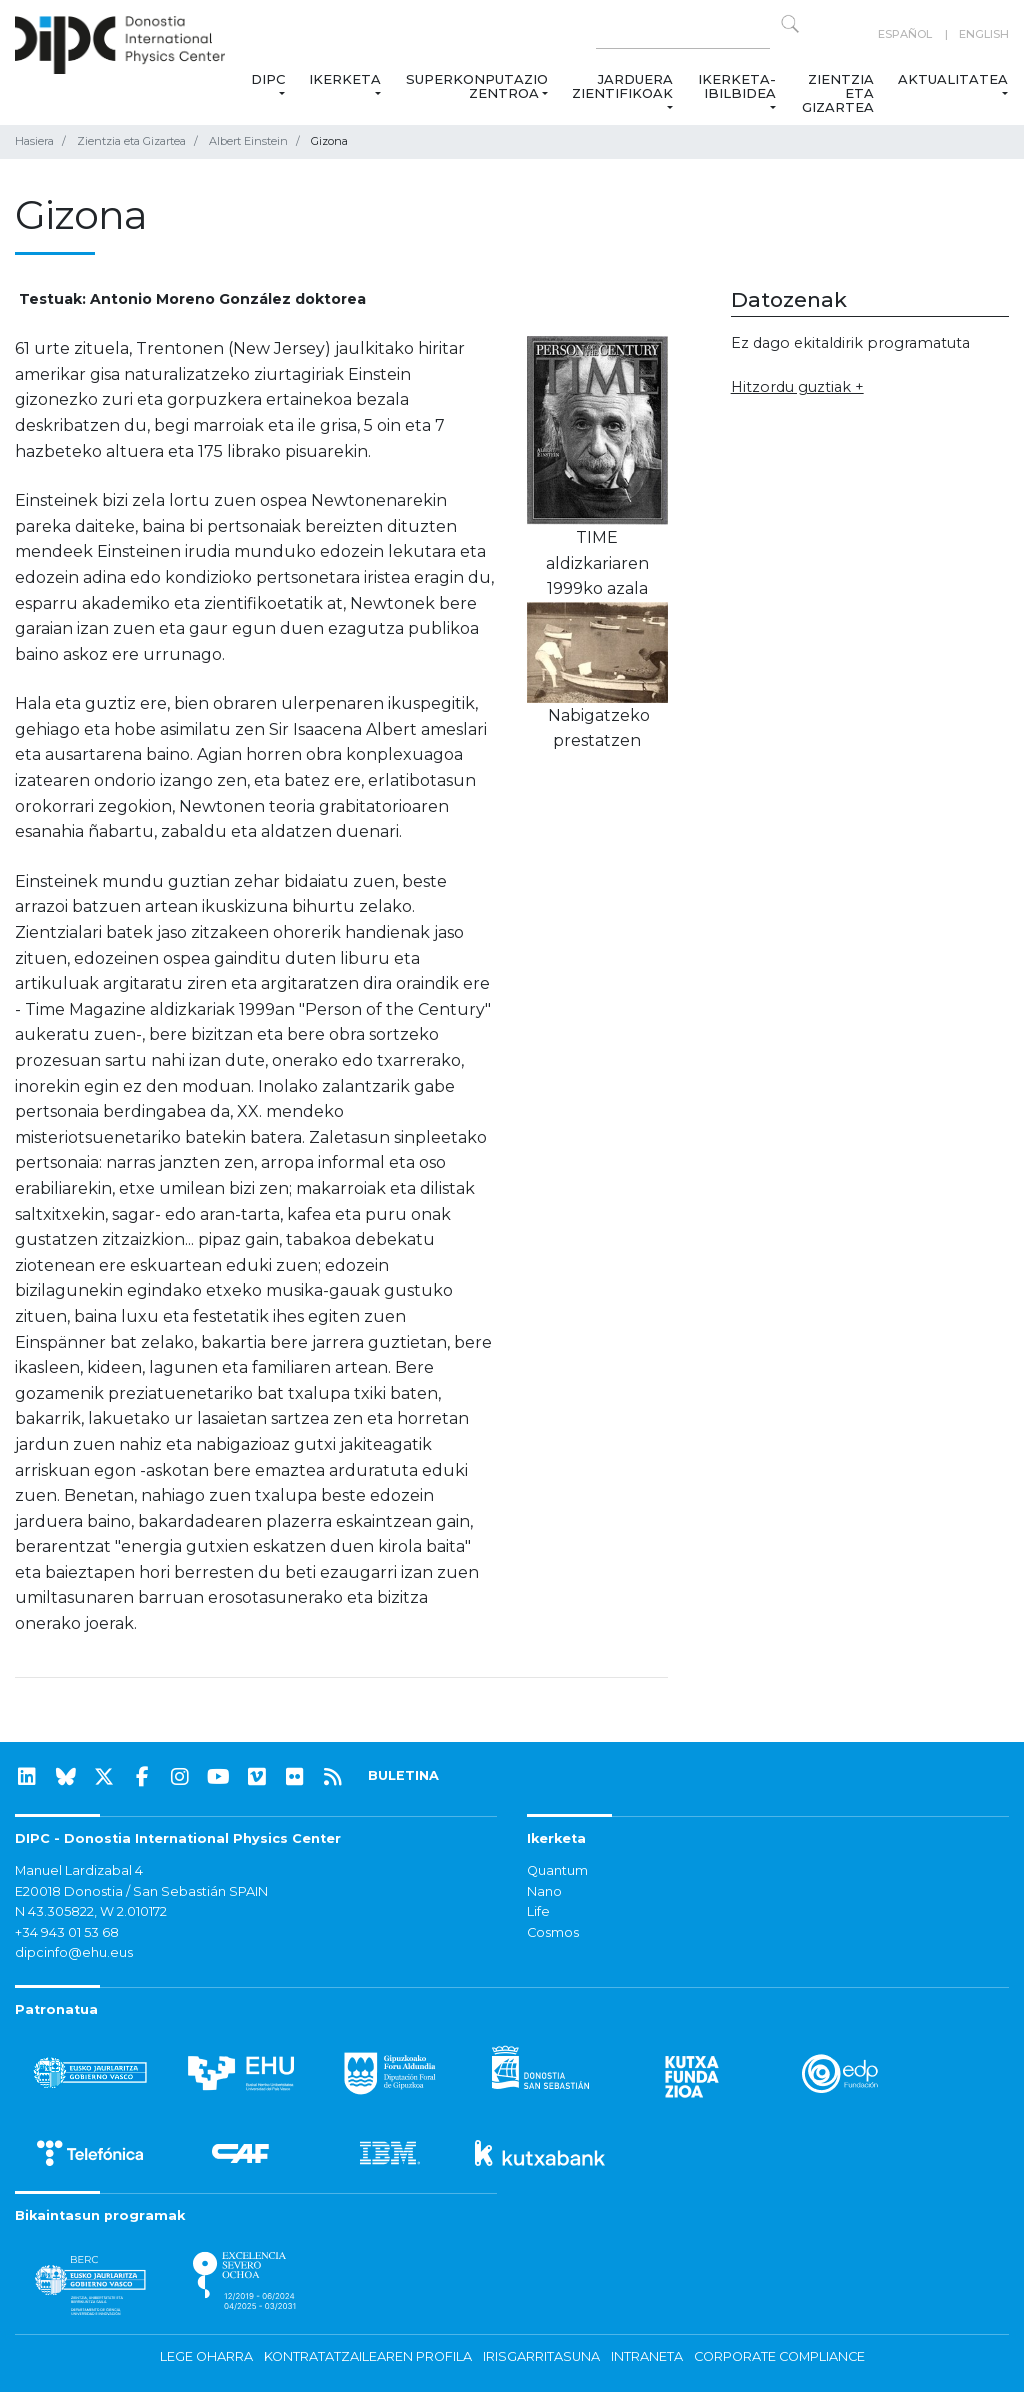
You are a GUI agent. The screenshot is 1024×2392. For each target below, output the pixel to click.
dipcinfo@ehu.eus (74, 1952)
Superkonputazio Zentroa (477, 86)
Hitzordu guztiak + (797, 387)
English (984, 34)
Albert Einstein (248, 141)
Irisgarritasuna (541, 2356)
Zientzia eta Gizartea (838, 93)
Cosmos (553, 1932)
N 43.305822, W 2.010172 (91, 1911)
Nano (544, 1891)
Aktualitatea (953, 79)
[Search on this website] (683, 34)
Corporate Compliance (779, 2356)
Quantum (557, 1870)
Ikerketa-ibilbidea (737, 86)
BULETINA (403, 1775)
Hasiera (34, 141)
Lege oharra (206, 2356)
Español (905, 34)
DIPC (268, 79)
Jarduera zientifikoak (622, 86)
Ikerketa (345, 79)
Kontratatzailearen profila (368, 2356)
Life (538, 1911)
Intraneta (647, 2356)
